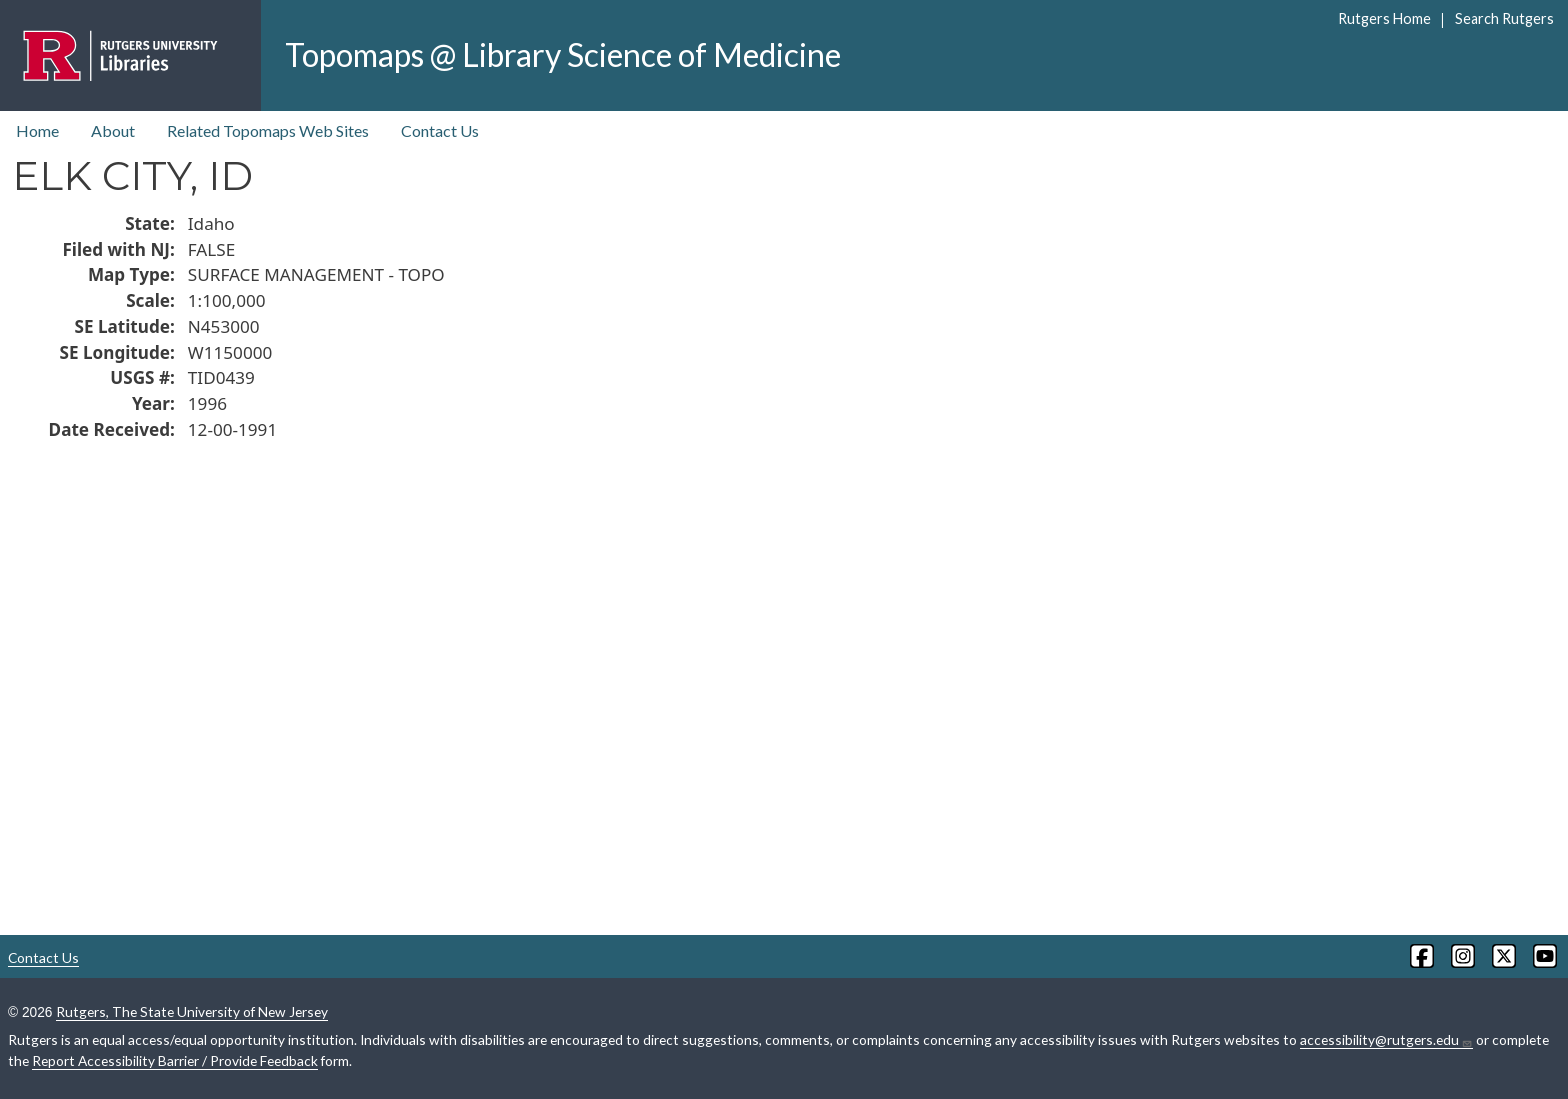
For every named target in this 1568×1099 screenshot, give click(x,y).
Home (37, 130)
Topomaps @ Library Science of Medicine (563, 54)
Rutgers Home (1384, 18)
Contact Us (440, 130)
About (113, 130)
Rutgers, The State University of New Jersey (192, 1011)
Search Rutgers (1504, 18)
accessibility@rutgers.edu (1386, 1040)
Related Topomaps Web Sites (268, 130)
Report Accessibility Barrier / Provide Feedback (175, 1060)
